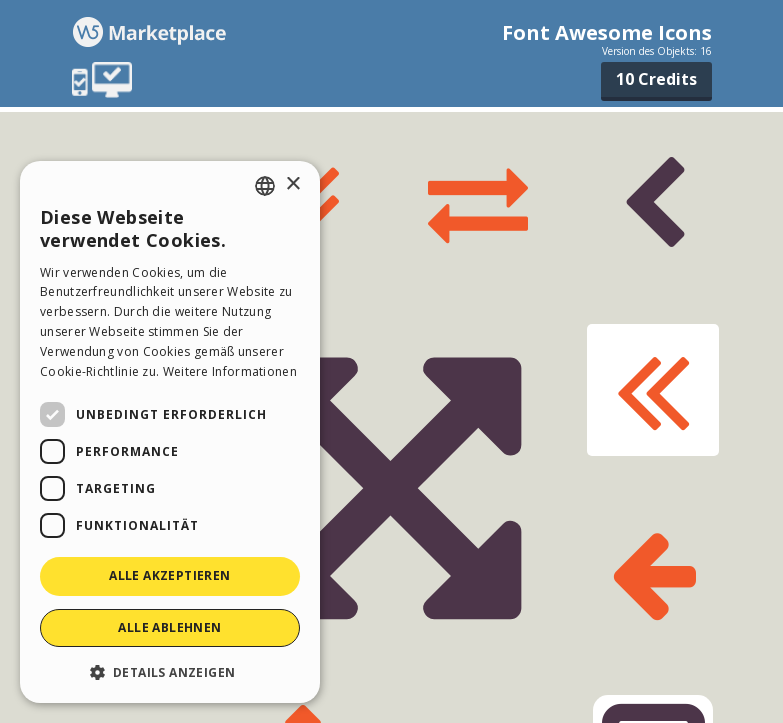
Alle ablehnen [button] (169, 627)
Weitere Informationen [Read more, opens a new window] (230, 371)
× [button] (292, 184)
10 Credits (656, 79)
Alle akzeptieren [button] (169, 575)
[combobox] (265, 186)
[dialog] (170, 432)
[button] (170, 671)
